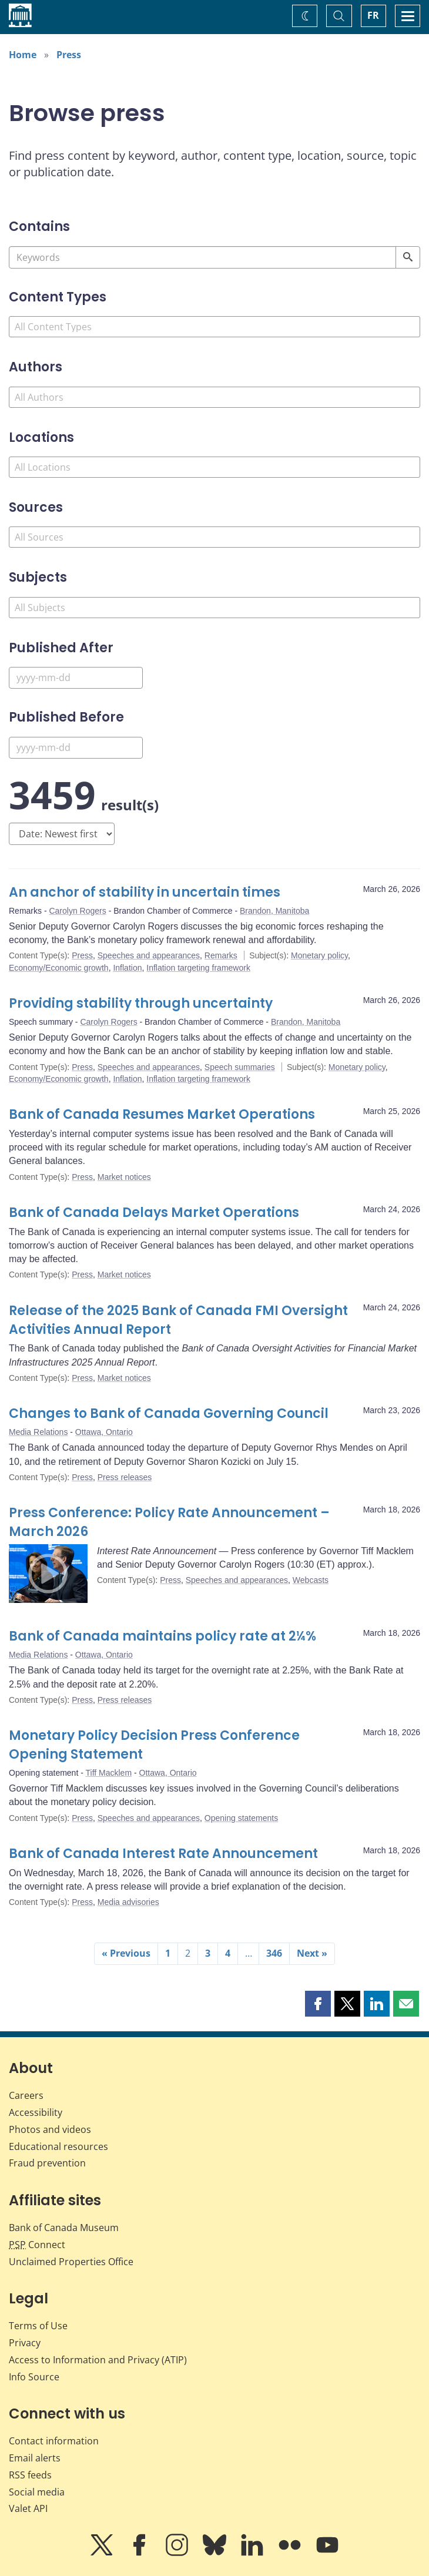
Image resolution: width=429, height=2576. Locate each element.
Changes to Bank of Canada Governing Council (169, 1413)
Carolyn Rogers (77, 910)
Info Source (34, 2376)
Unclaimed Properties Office (71, 2261)
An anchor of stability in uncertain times (144, 892)
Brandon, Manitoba (274, 910)
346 (274, 1953)
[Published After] (76, 678)
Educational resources (58, 2146)
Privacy (25, 2342)
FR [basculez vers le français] (373, 15)
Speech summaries (240, 1067)
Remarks (221, 955)
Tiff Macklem (109, 1772)
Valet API (28, 2508)
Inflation (127, 967)
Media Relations (38, 1432)
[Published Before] (76, 748)
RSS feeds (30, 2474)
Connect (37, 2244)
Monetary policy (319, 955)
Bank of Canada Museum (64, 2227)
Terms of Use (38, 2325)
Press (68, 54)
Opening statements (241, 1818)
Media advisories (128, 1902)
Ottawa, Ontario (104, 1432)
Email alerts (35, 2457)
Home (22, 54)
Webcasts (311, 1580)
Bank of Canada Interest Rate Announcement (163, 1853)
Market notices (124, 1177)
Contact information (54, 2440)
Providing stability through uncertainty (141, 1003)
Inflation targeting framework (198, 967)
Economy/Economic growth (59, 967)
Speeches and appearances (149, 955)
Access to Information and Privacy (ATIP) (98, 2359)
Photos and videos (50, 2129)
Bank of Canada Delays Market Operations (154, 1212)
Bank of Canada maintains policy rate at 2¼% (162, 1636)
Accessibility (35, 2112)
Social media (37, 2492)
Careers (26, 2095)
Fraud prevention (47, 2162)
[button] (318, 2004)
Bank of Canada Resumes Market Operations (162, 1114)
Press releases (125, 1477)
